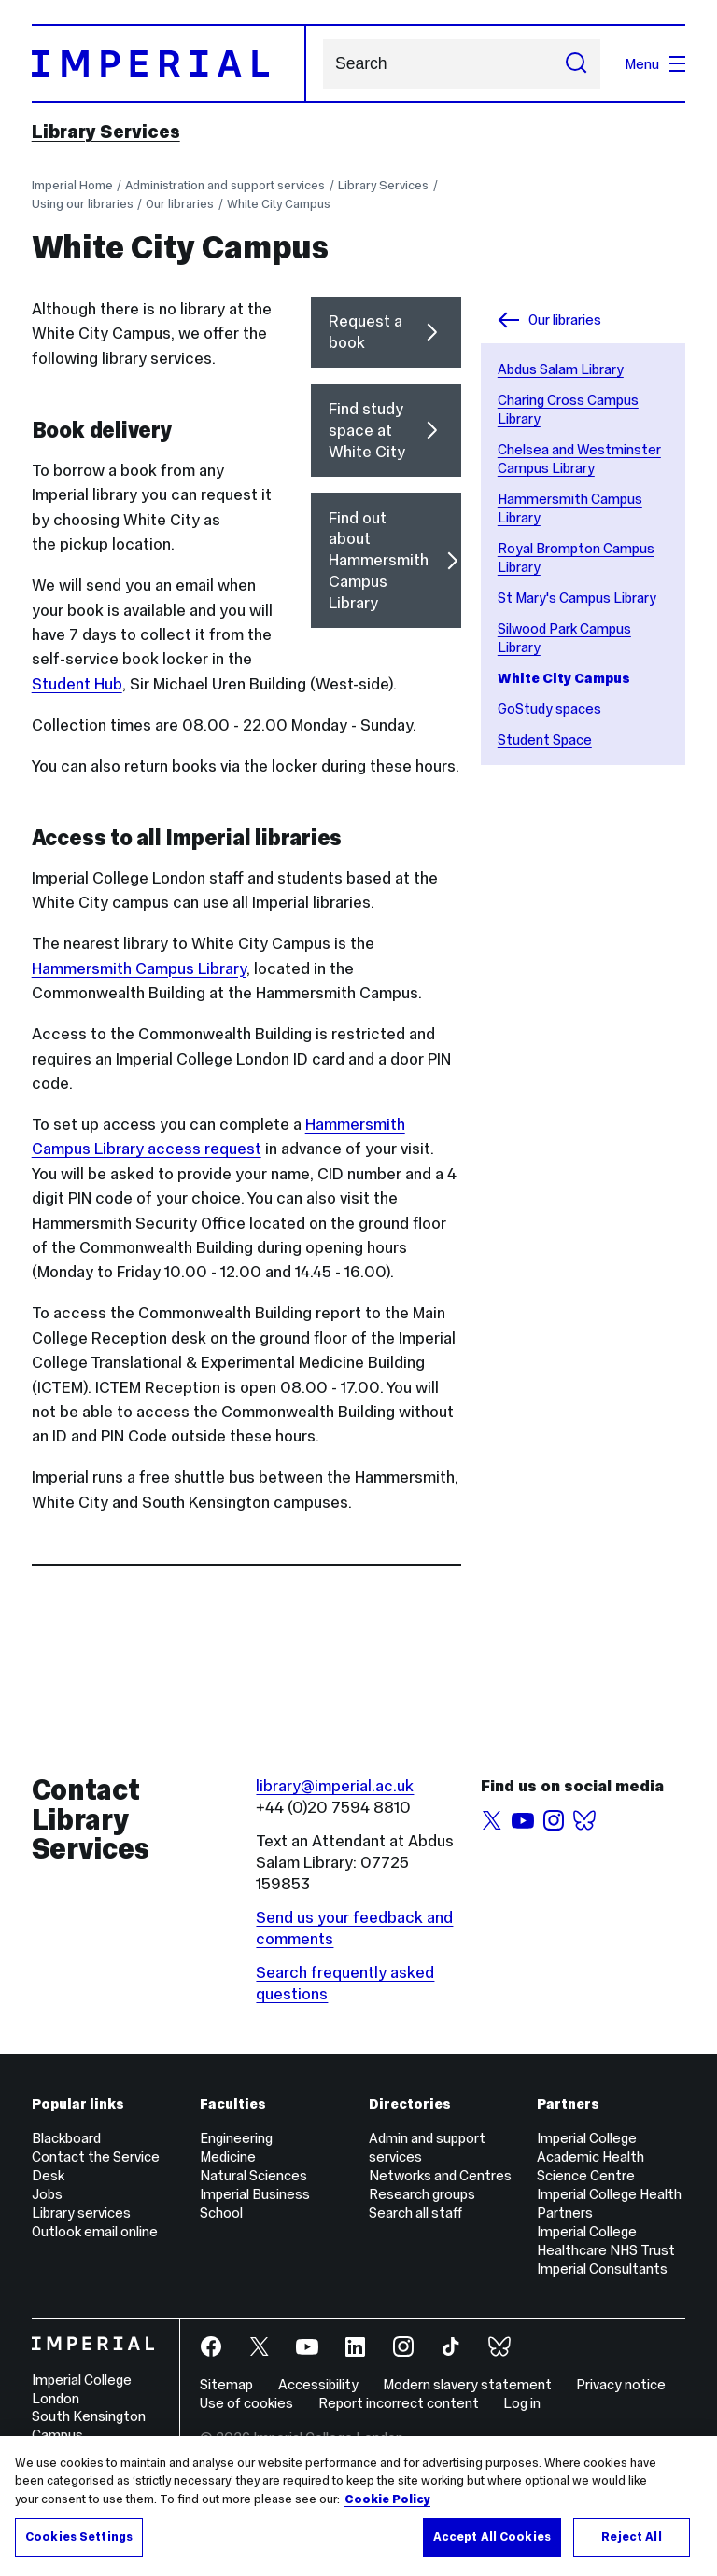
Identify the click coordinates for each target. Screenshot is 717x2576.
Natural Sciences (253, 2175)
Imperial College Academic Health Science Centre (590, 2156)
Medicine (228, 2156)
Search (322, 63)
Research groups (422, 2194)
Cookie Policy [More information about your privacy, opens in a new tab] (387, 2499)
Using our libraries (83, 204)
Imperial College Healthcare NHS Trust (606, 2240)
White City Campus (278, 204)
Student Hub (77, 684)
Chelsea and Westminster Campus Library (579, 458)
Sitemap (226, 2384)
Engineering (236, 2138)
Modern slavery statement (467, 2384)
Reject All (631, 2536)
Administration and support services (225, 185)
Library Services (106, 131)
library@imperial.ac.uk (335, 1785)
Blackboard (66, 2138)
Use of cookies (246, 2403)
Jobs (47, 2194)
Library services (81, 2212)
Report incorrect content (398, 2403)
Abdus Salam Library (561, 369)
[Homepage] (169, 63)
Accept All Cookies (492, 2536)
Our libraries (180, 204)
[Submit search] (576, 64)
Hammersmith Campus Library (139, 968)
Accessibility (318, 2384)
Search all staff (415, 2212)
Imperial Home (72, 185)
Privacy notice (621, 2384)
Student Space (545, 739)
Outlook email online (95, 2231)
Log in (522, 2403)
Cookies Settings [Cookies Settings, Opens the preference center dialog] (79, 2536)
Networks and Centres (440, 2175)
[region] (358, 2506)
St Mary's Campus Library (577, 597)
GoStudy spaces (549, 708)
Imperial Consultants (602, 2268)
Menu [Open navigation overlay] (655, 64)
